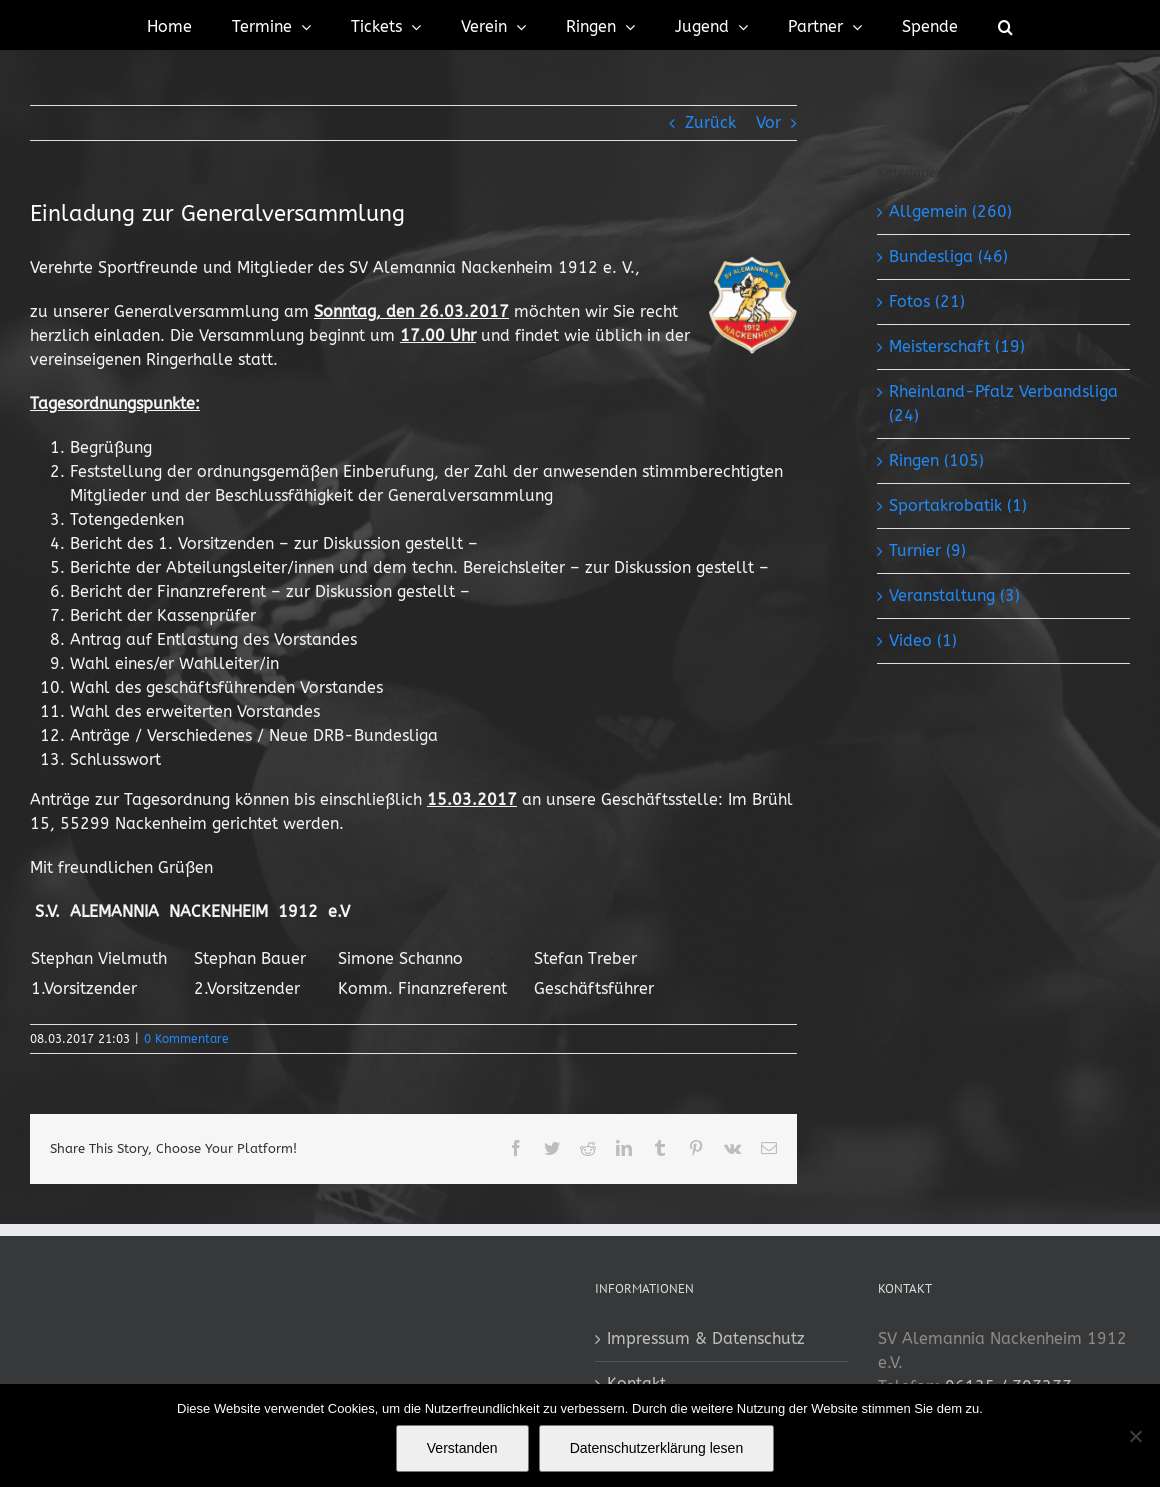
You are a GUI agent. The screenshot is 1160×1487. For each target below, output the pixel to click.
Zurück (710, 122)
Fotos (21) (927, 301)
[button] (1005, 25)
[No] (1135, 1436)
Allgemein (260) (950, 211)
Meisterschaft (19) (957, 346)
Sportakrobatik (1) (958, 505)
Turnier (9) (927, 550)
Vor (768, 122)
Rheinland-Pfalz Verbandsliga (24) (1003, 403)
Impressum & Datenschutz (706, 1338)
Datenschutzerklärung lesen (657, 1448)
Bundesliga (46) (948, 256)
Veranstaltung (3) (954, 595)
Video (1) (923, 640)
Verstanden (462, 1448)
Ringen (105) (936, 460)
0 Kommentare (186, 1039)
